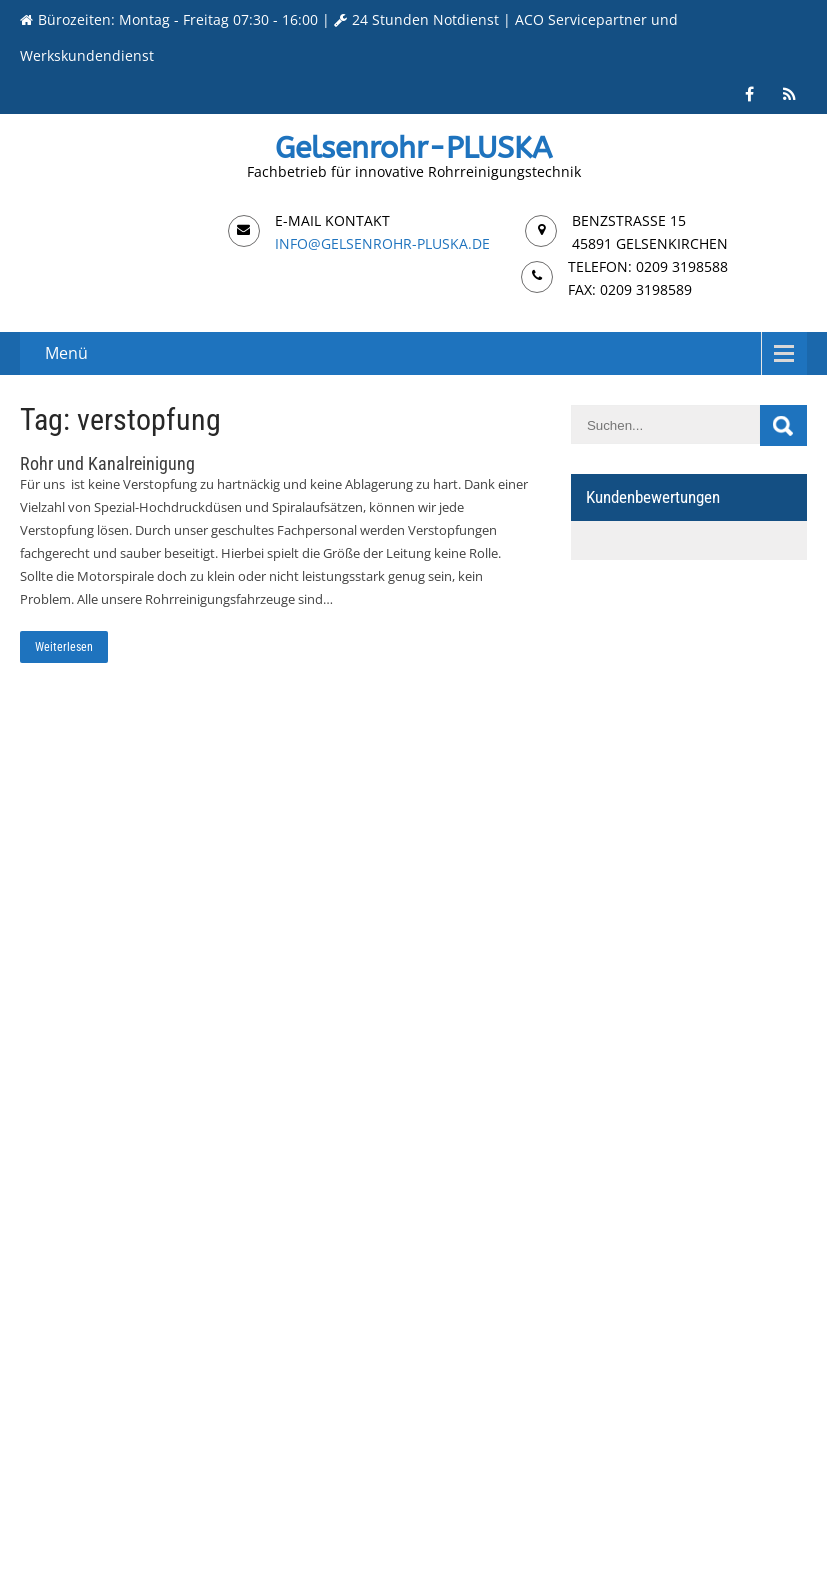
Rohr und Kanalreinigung (107, 463)
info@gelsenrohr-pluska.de (382, 243)
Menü (66, 353)
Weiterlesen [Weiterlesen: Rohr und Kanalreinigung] (64, 647)
